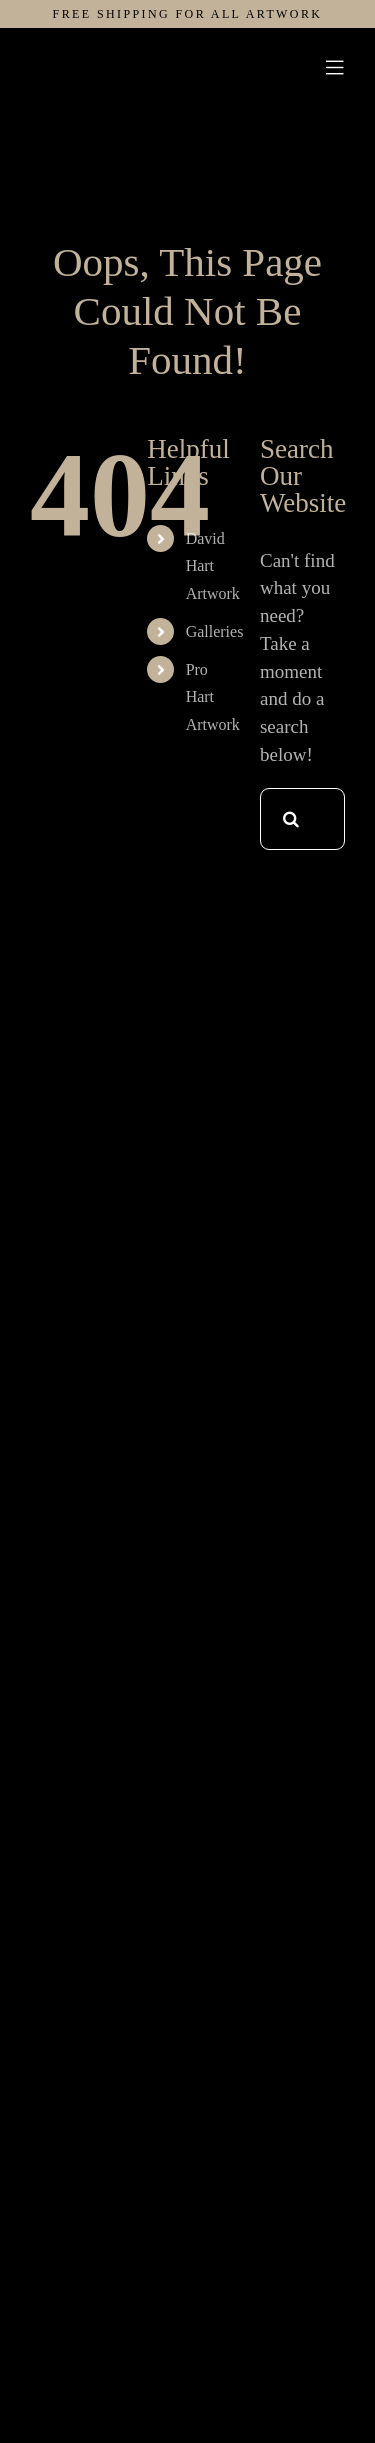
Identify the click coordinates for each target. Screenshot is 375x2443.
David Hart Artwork (213, 565)
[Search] (291, 819)
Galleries (215, 631)
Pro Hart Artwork (213, 696)
